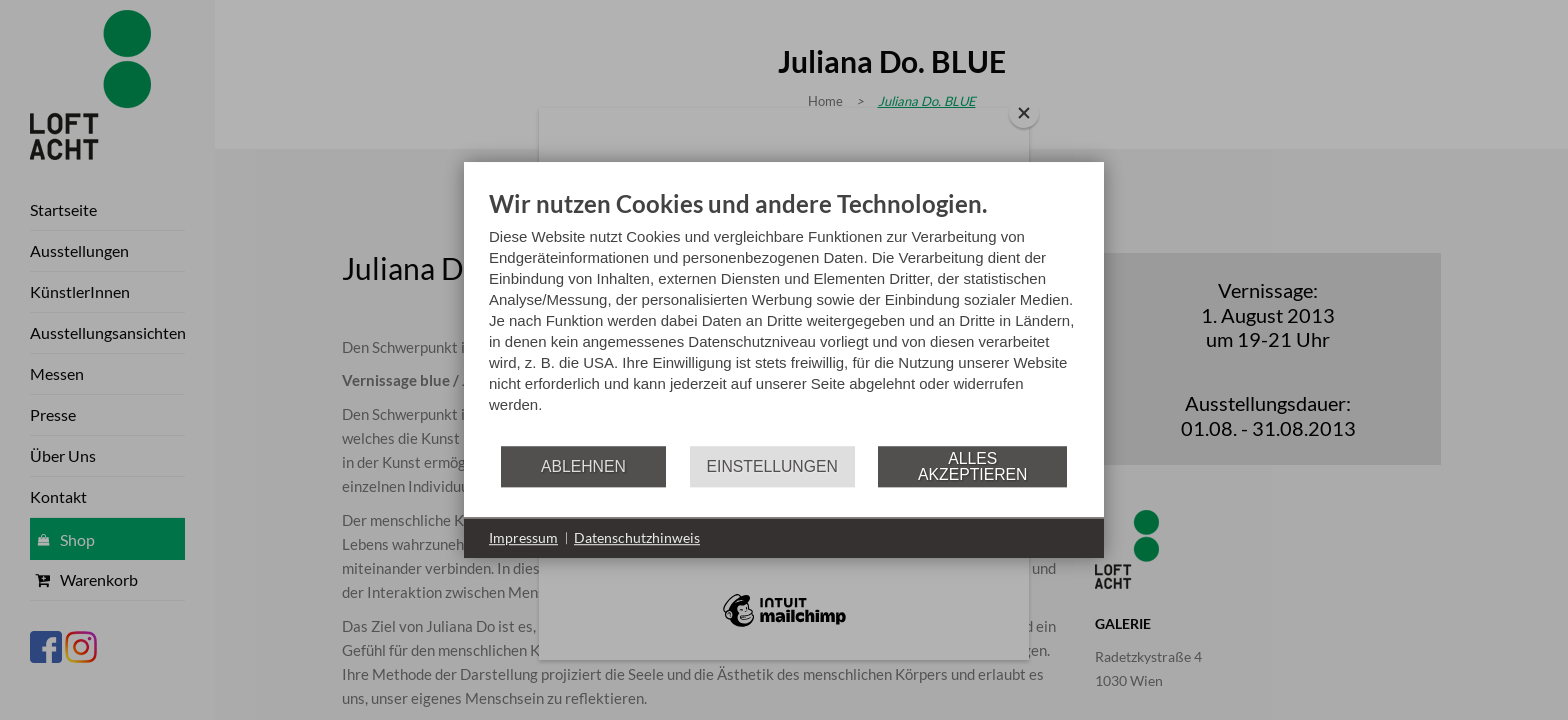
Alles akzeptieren (972, 466)
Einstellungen (772, 466)
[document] (784, 316)
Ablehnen (583, 466)
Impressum (523, 537)
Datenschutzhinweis (637, 537)
